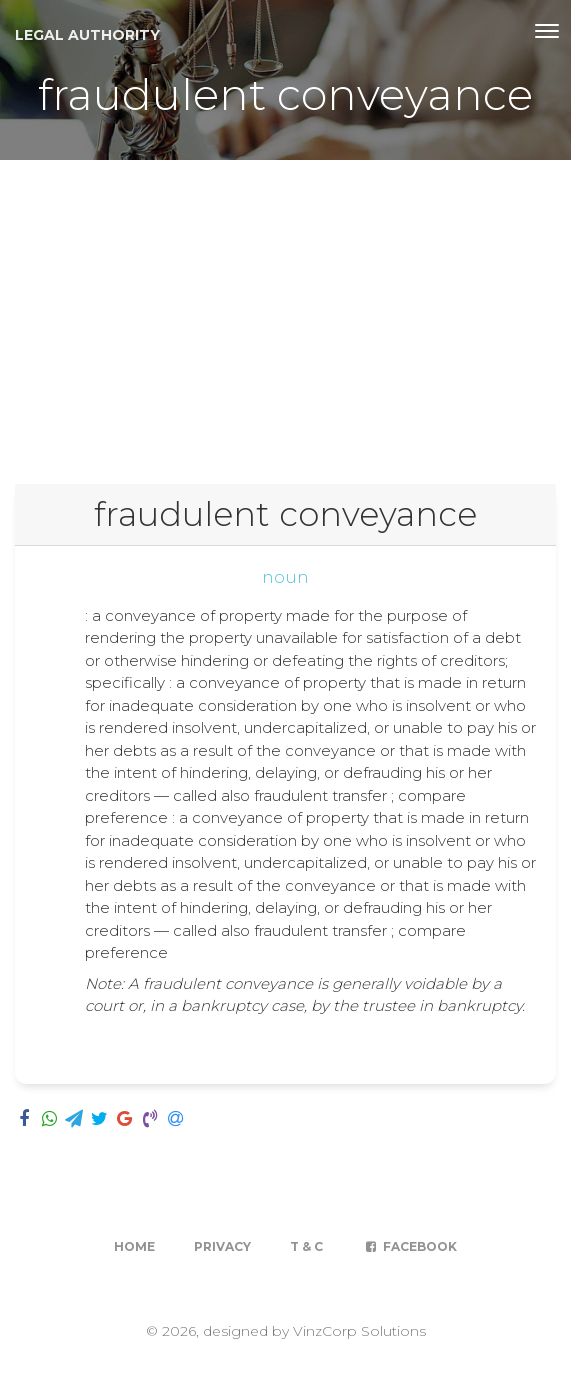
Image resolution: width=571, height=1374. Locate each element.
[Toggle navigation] (547, 31)
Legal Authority (87, 35)
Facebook (409, 1246)
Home (134, 1246)
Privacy (222, 1246)
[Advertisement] (285, 310)
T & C (306, 1246)
